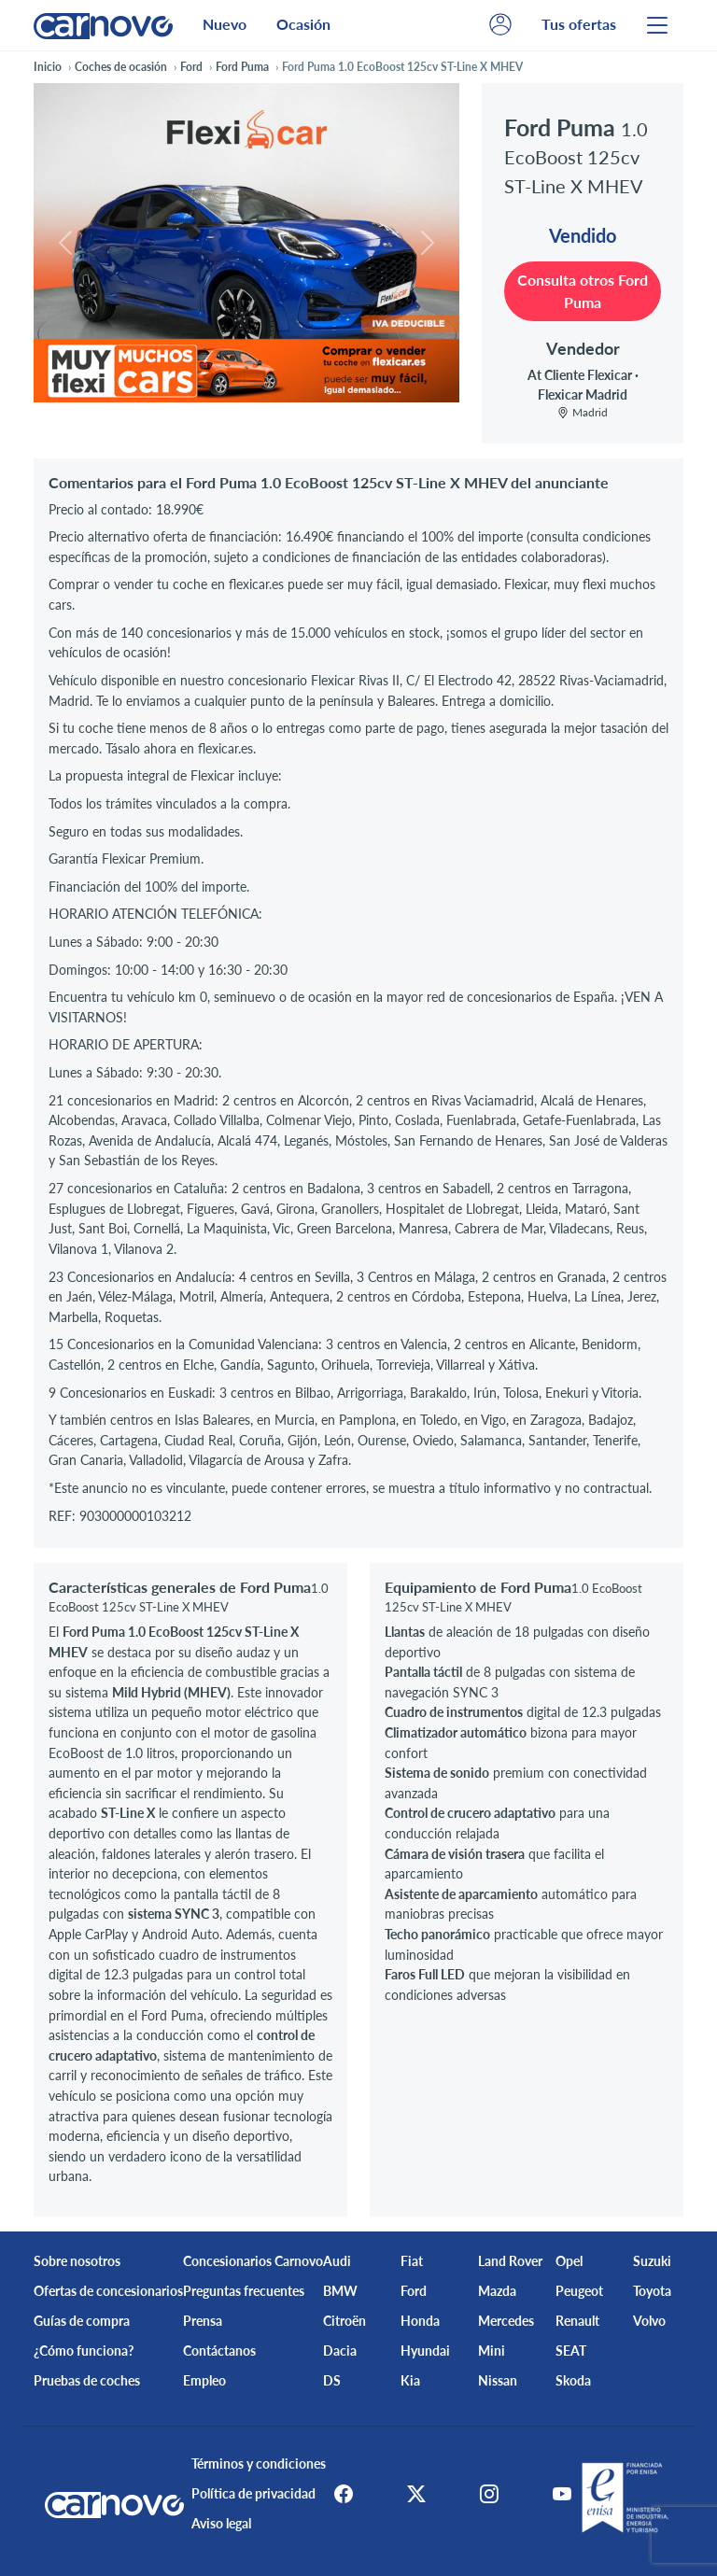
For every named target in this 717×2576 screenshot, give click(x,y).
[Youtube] (567, 2494)
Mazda (497, 2291)
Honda (420, 2321)
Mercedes (506, 2321)
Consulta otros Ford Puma (582, 291)
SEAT (570, 2350)
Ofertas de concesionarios (108, 2291)
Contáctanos (219, 2350)
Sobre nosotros (77, 2261)
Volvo (649, 2321)
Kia (410, 2380)
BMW (340, 2291)
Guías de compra (82, 2321)
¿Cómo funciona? (84, 2350)
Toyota (652, 2291)
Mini (491, 2350)
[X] (410, 2494)
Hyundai (425, 2350)
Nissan (497, 2380)
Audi (337, 2261)
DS (332, 2380)
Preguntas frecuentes (243, 2291)
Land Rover (510, 2261)
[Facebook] (332, 2494)
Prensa (202, 2321)
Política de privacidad (248, 2493)
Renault (577, 2321)
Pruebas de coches (87, 2380)
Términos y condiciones (253, 2463)
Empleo (204, 2380)
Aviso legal (216, 2523)
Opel (569, 2261)
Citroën (344, 2321)
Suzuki (652, 2261)
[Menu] (657, 25)
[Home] (103, 24)
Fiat (412, 2261)
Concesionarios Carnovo (253, 2261)
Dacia (340, 2350)
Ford (414, 2291)
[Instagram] (489, 2494)
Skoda (573, 2380)
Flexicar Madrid (582, 394)
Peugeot (579, 2291)
